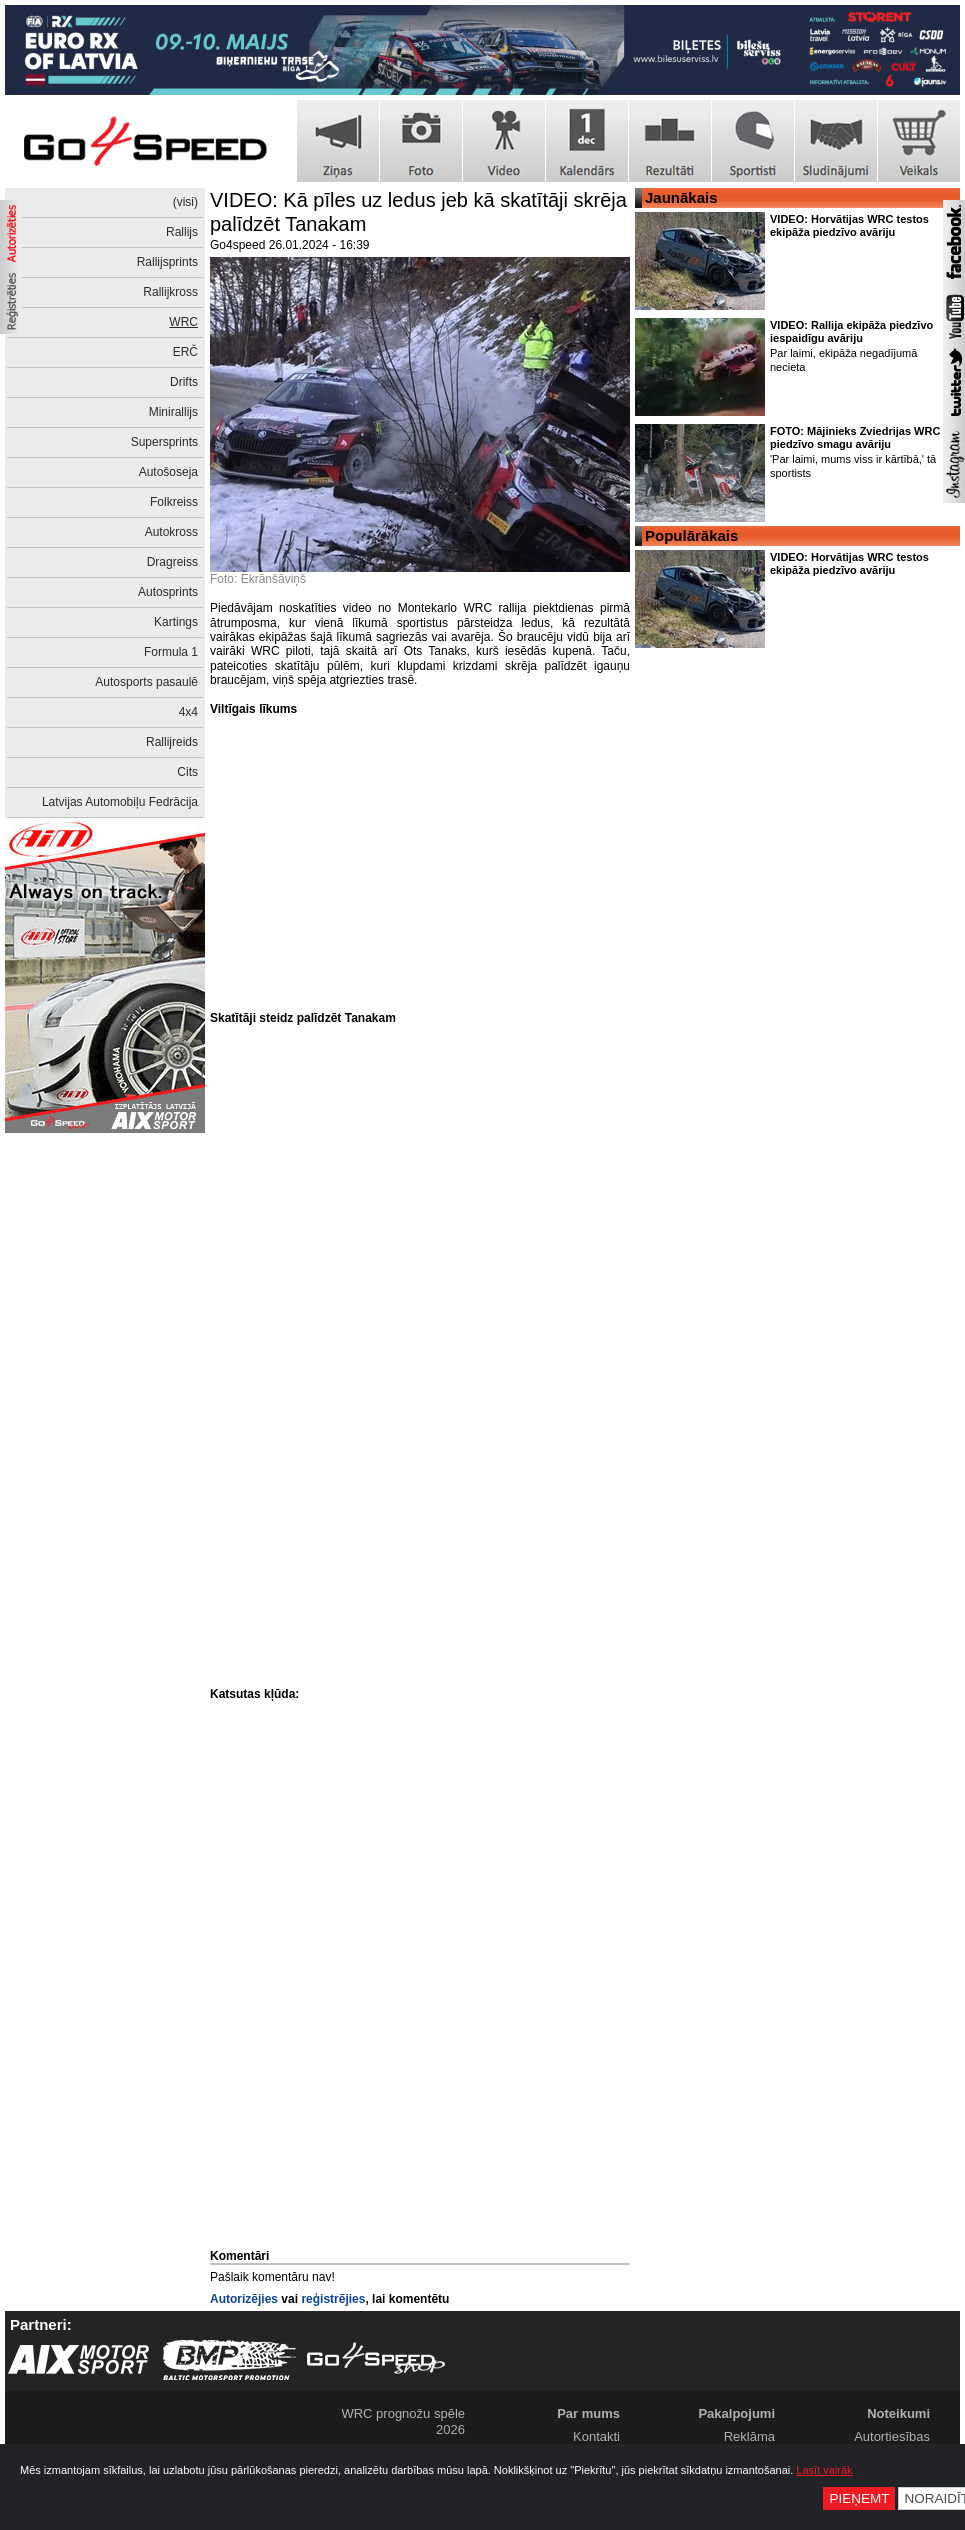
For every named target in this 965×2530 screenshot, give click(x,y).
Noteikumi (898, 2413)
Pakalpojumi (736, 2413)
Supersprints (164, 442)
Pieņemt (859, 2498)
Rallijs (182, 232)
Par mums (588, 2413)
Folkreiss (174, 502)
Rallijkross (170, 292)
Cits (187, 772)
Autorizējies (244, 2299)
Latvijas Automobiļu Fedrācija (120, 802)
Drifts (184, 382)
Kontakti (596, 2436)
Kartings (176, 622)
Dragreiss (172, 562)
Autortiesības (892, 2436)
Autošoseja (168, 472)
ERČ (185, 352)
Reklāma (749, 2436)
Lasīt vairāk (824, 2470)
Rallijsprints (167, 262)
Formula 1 (171, 652)
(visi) (185, 202)
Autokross (171, 532)
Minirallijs (173, 412)
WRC (183, 322)
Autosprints (168, 592)
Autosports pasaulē (146, 682)
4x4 (188, 712)
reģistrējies (333, 2299)
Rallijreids (172, 742)
